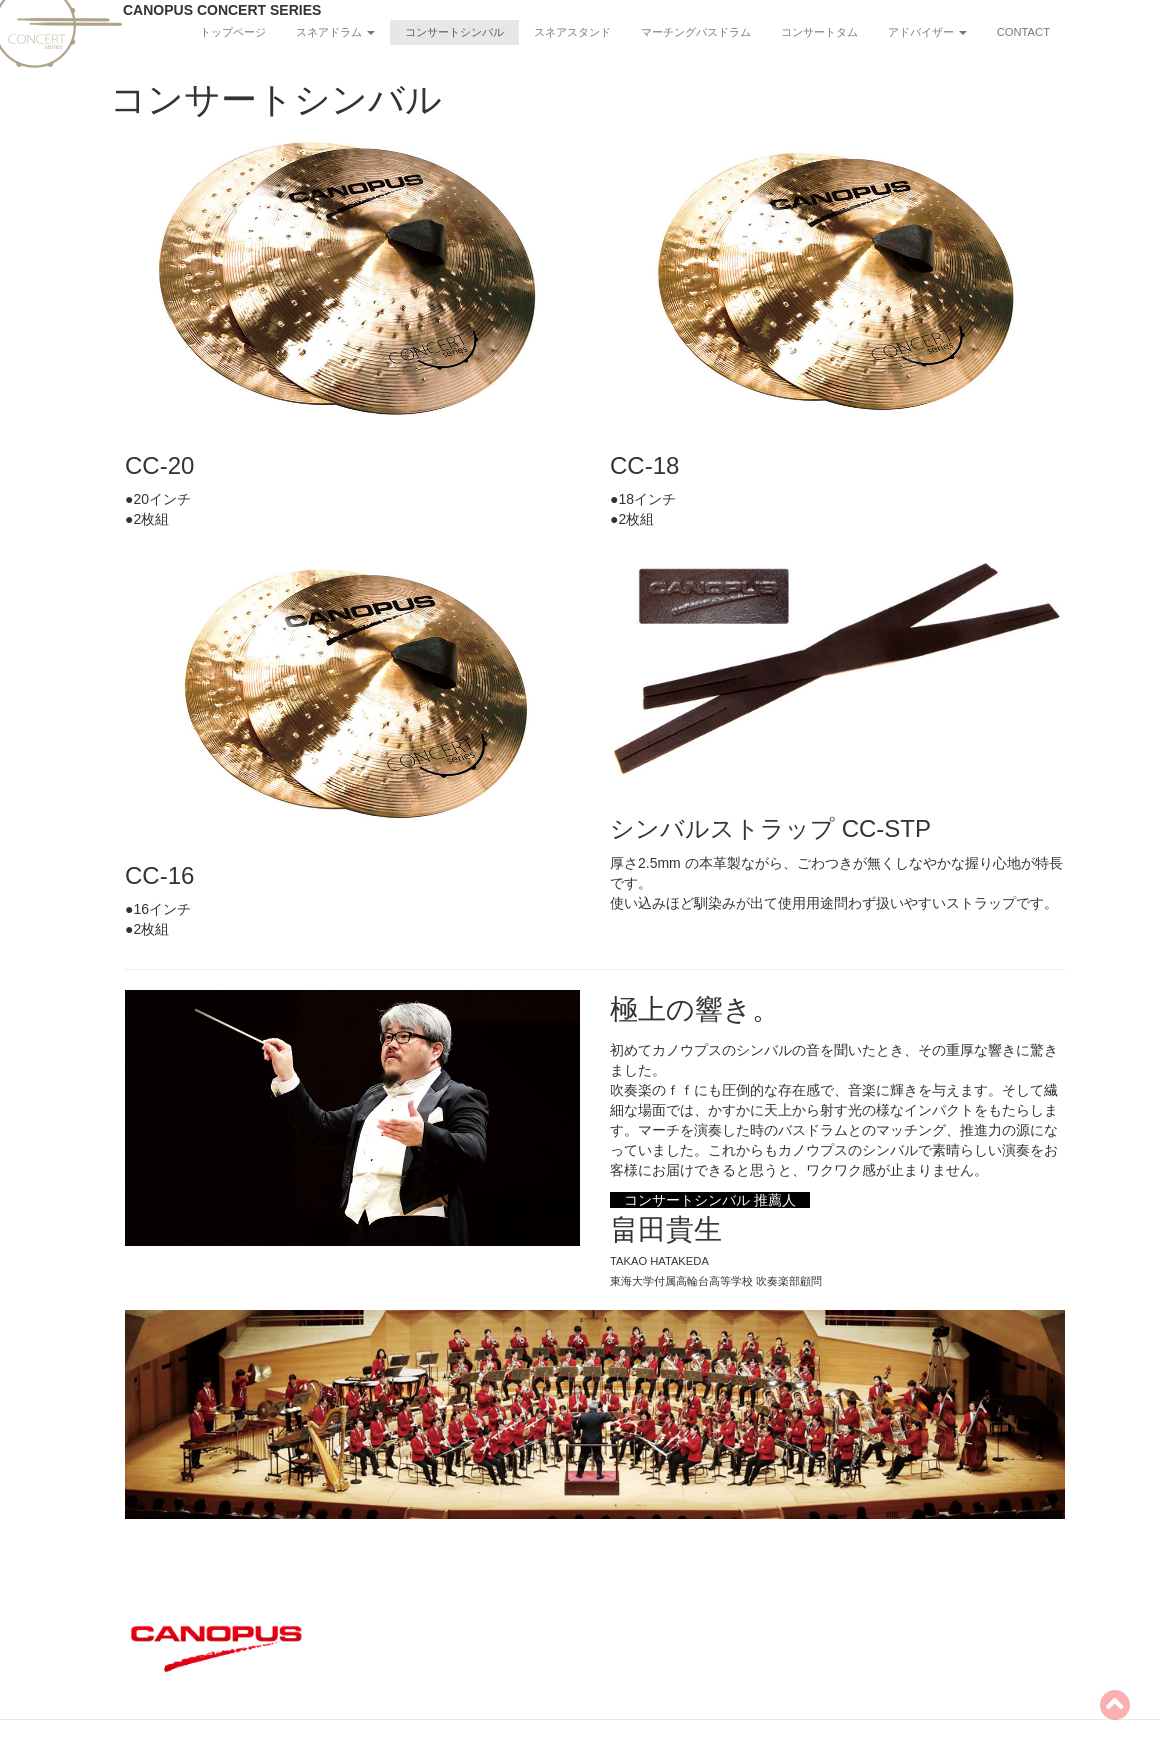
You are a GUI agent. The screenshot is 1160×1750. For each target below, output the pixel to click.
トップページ (233, 32)
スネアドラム (335, 32)
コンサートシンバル (454, 32)
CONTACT (1023, 32)
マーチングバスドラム (696, 32)
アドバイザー (927, 32)
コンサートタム (819, 32)
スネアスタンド (572, 32)
